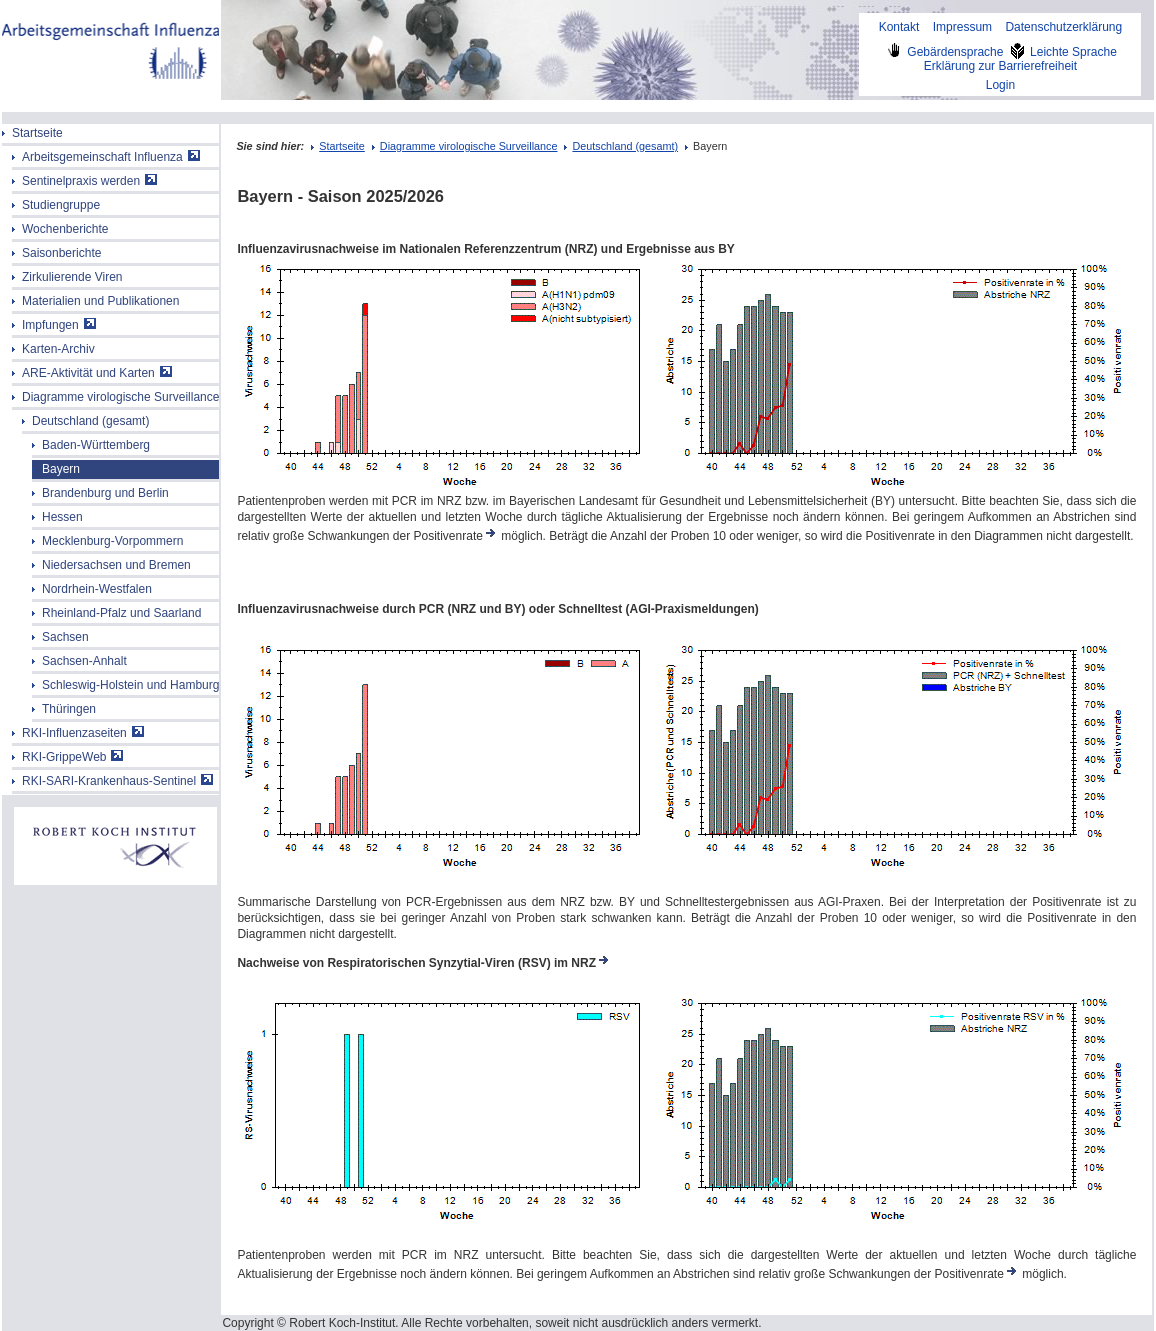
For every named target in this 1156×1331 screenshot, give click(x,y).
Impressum (962, 27)
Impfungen (59, 325)
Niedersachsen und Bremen (116, 565)
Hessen (62, 517)
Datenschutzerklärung (1063, 27)
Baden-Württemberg (96, 445)
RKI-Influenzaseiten (83, 733)
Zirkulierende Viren (72, 277)
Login (1000, 85)
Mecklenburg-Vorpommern (112, 541)
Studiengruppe (61, 205)
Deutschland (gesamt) (90, 421)
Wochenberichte (65, 229)
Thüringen (69, 709)
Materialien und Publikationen (100, 301)
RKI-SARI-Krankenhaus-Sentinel (117, 781)
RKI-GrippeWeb (72, 757)
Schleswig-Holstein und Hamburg (130, 685)
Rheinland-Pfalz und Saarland (121, 613)
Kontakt (899, 27)
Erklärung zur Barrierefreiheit (1000, 66)
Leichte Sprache (1062, 52)
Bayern (61, 469)
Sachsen (65, 637)
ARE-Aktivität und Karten (97, 373)
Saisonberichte (61, 253)
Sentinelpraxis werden (89, 181)
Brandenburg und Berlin (105, 493)
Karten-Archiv (58, 349)
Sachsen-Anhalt (84, 661)
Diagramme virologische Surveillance (120, 397)
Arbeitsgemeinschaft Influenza (111, 157)
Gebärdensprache (945, 52)
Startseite (37, 133)
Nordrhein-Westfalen (97, 589)
